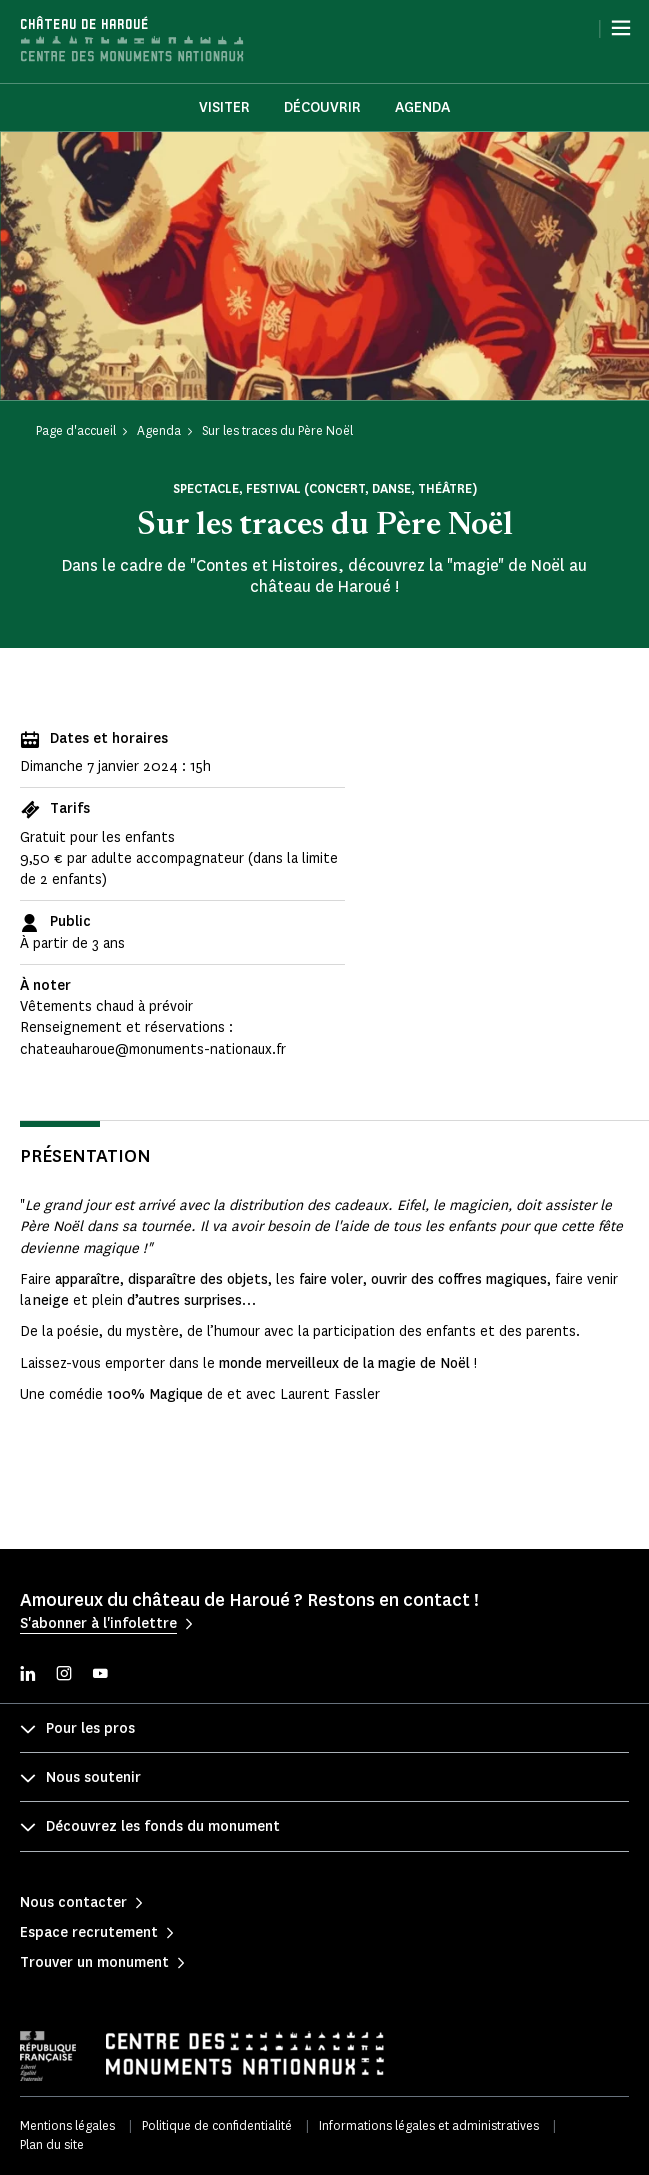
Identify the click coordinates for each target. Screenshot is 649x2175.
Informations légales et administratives (429, 2125)
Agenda (422, 107)
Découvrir (322, 107)
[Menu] (621, 28)
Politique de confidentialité (217, 2125)
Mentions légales (67, 2125)
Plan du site (52, 2144)
